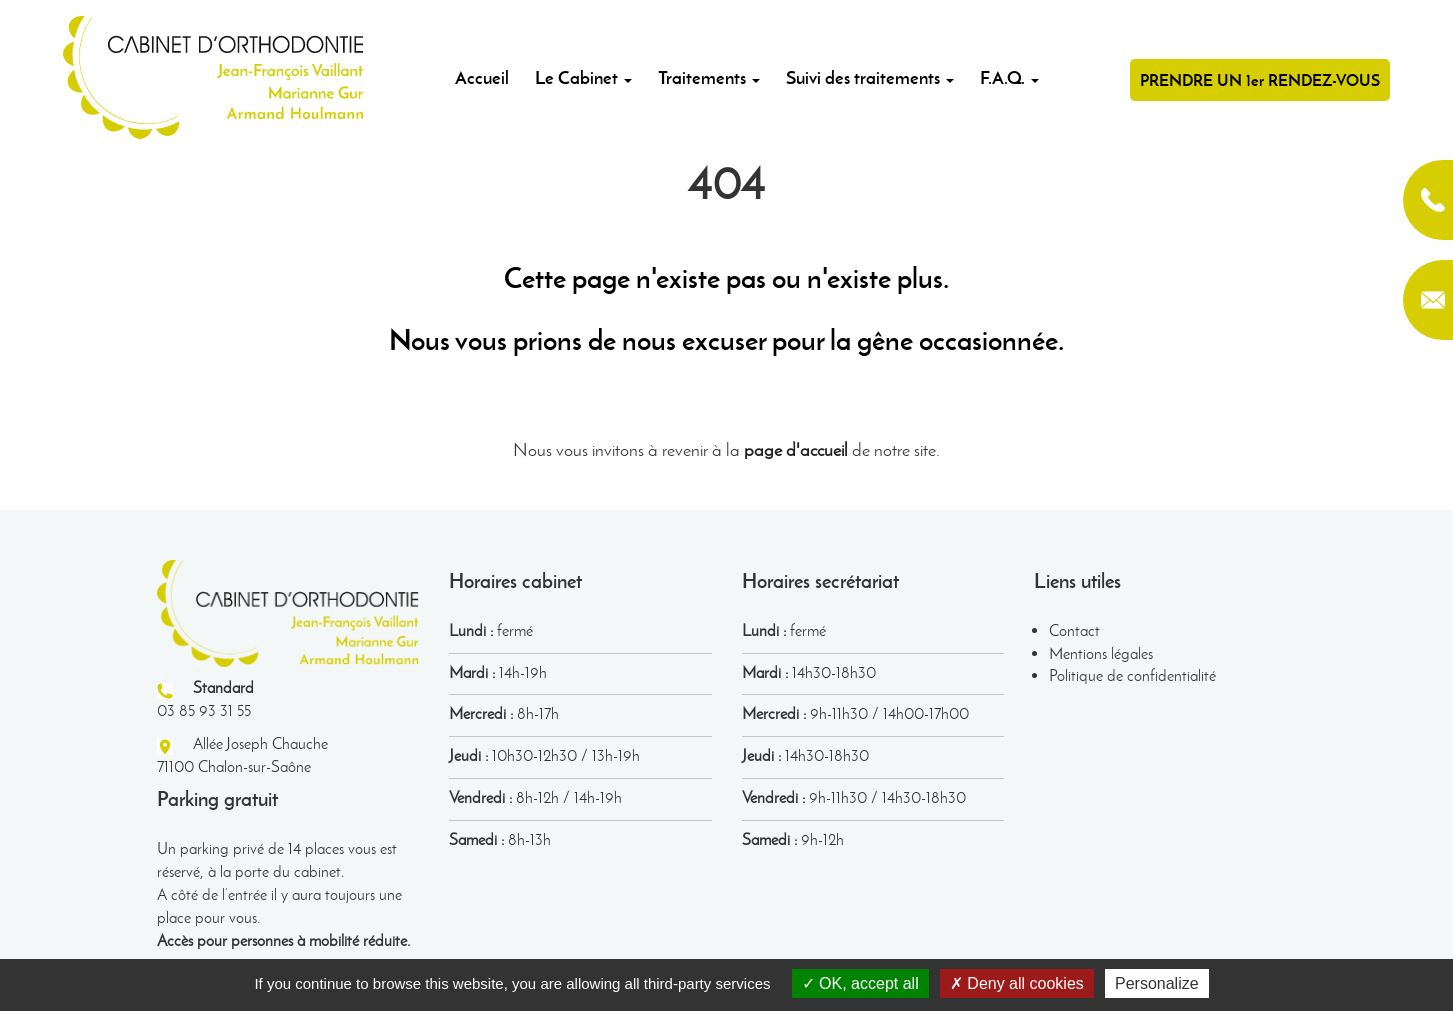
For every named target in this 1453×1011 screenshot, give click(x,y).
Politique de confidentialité (1132, 675)
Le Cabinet (583, 77)
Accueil (482, 77)
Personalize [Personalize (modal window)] (1157, 983)
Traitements (709, 77)
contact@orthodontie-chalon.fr (1428, 300)
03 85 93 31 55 (1428, 200)
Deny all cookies (1017, 983)
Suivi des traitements (870, 77)
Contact (1074, 630)
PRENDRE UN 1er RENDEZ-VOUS (1260, 80)
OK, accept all (860, 983)
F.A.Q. (1009, 77)
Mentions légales (1101, 653)
